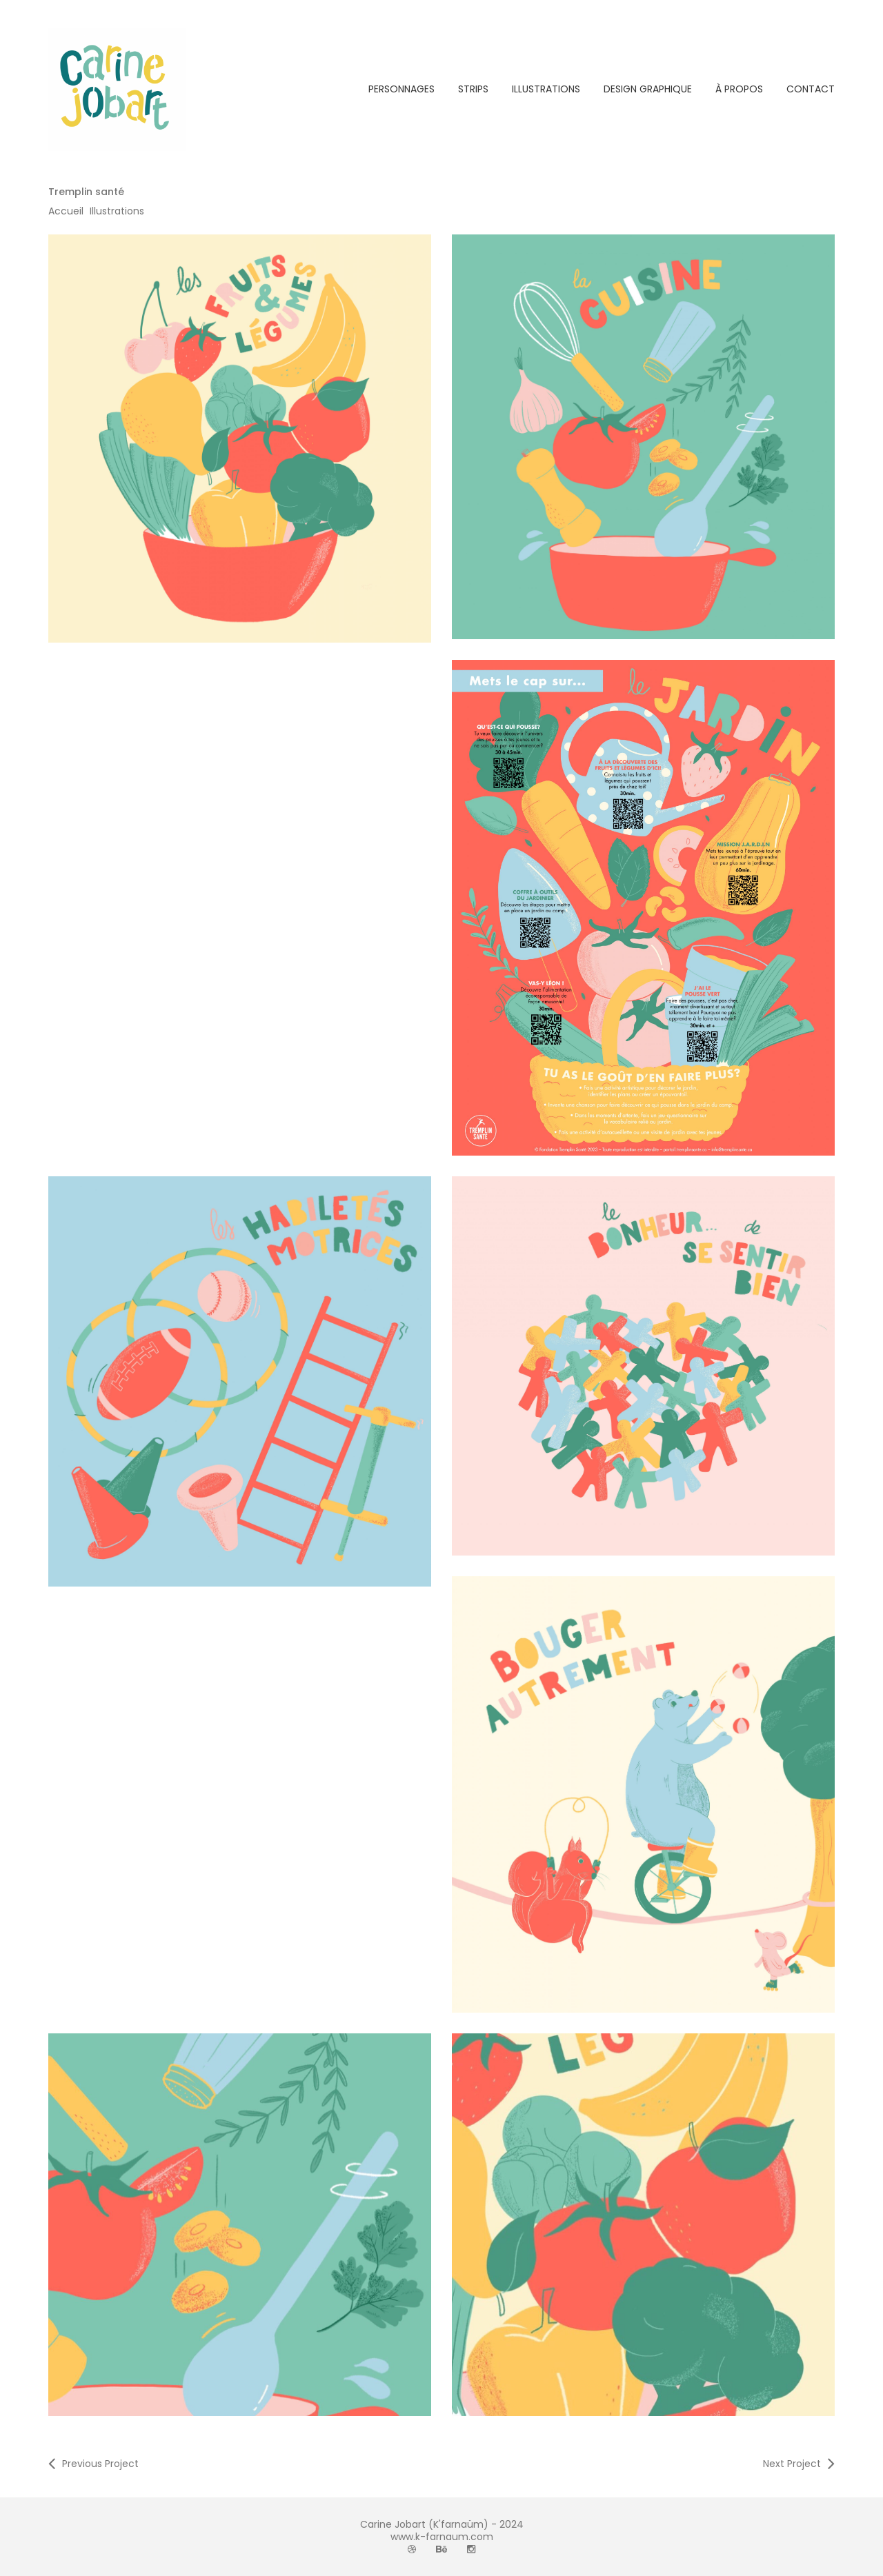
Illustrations (117, 211)
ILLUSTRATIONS (546, 89)
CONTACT (810, 89)
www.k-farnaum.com (441, 2537)
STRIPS (473, 89)
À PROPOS (739, 89)
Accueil (65, 211)
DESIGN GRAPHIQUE (648, 89)
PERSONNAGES (401, 89)
